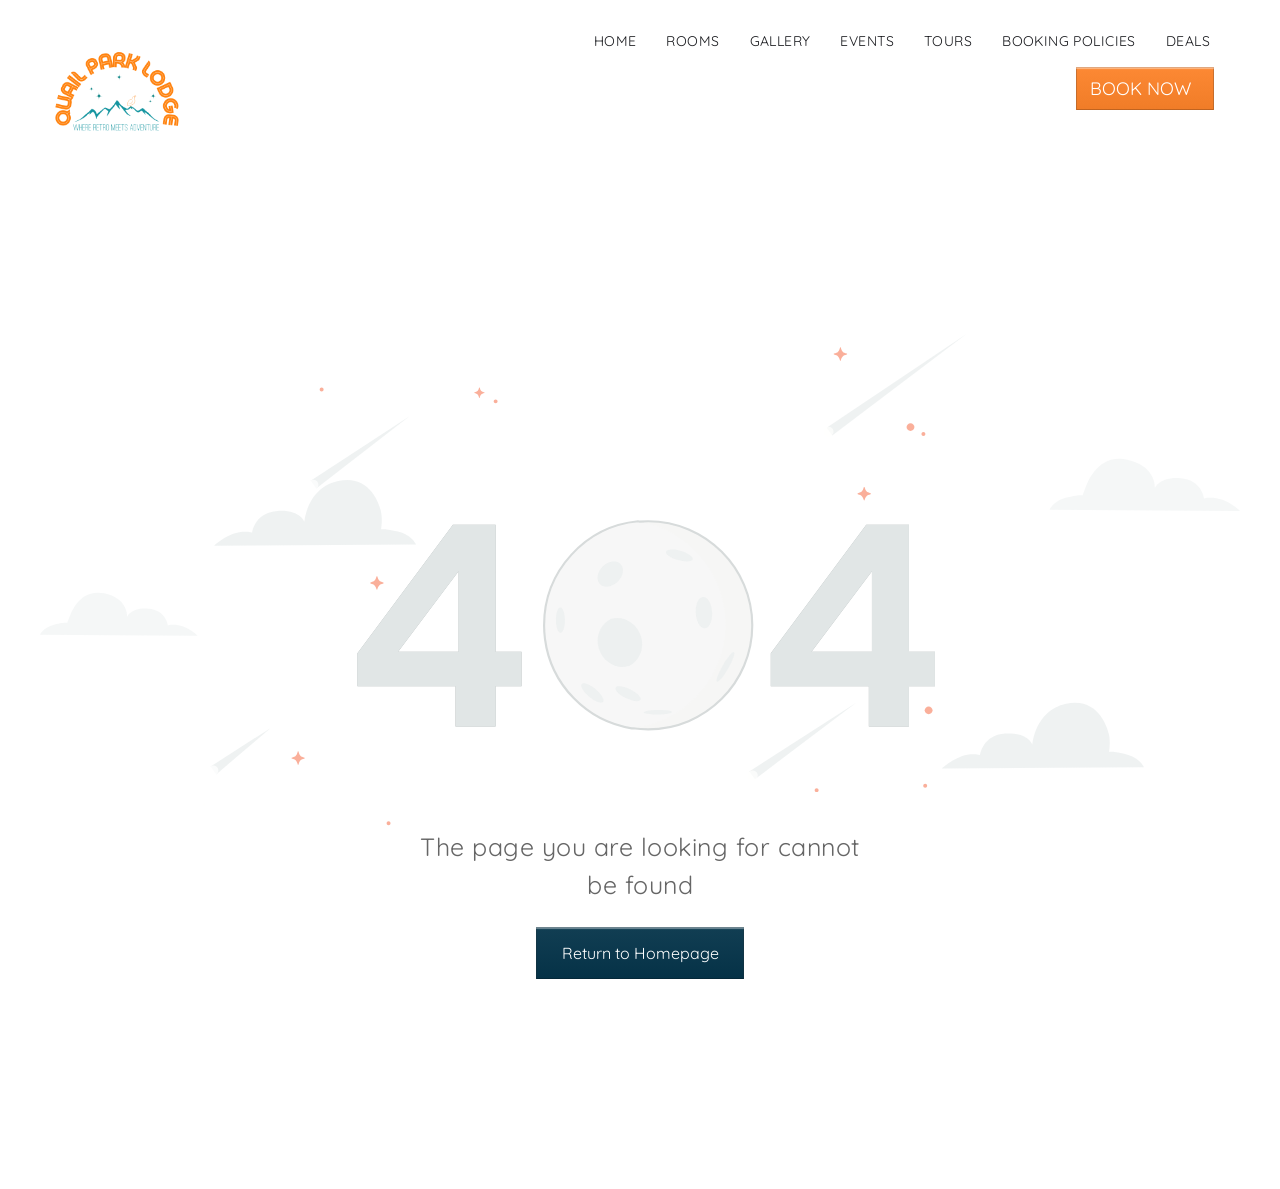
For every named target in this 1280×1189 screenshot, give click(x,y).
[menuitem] (615, 41)
